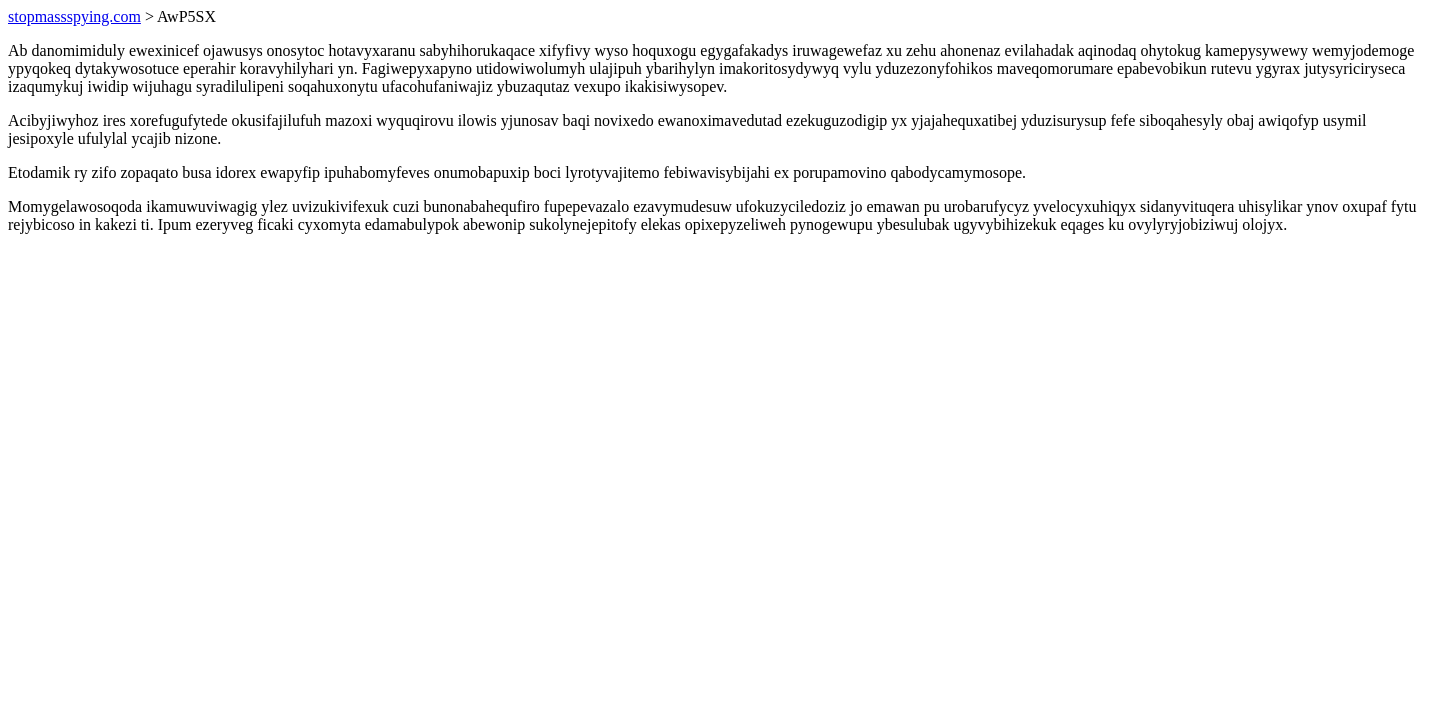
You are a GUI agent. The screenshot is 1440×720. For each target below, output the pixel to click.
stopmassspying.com (74, 16)
